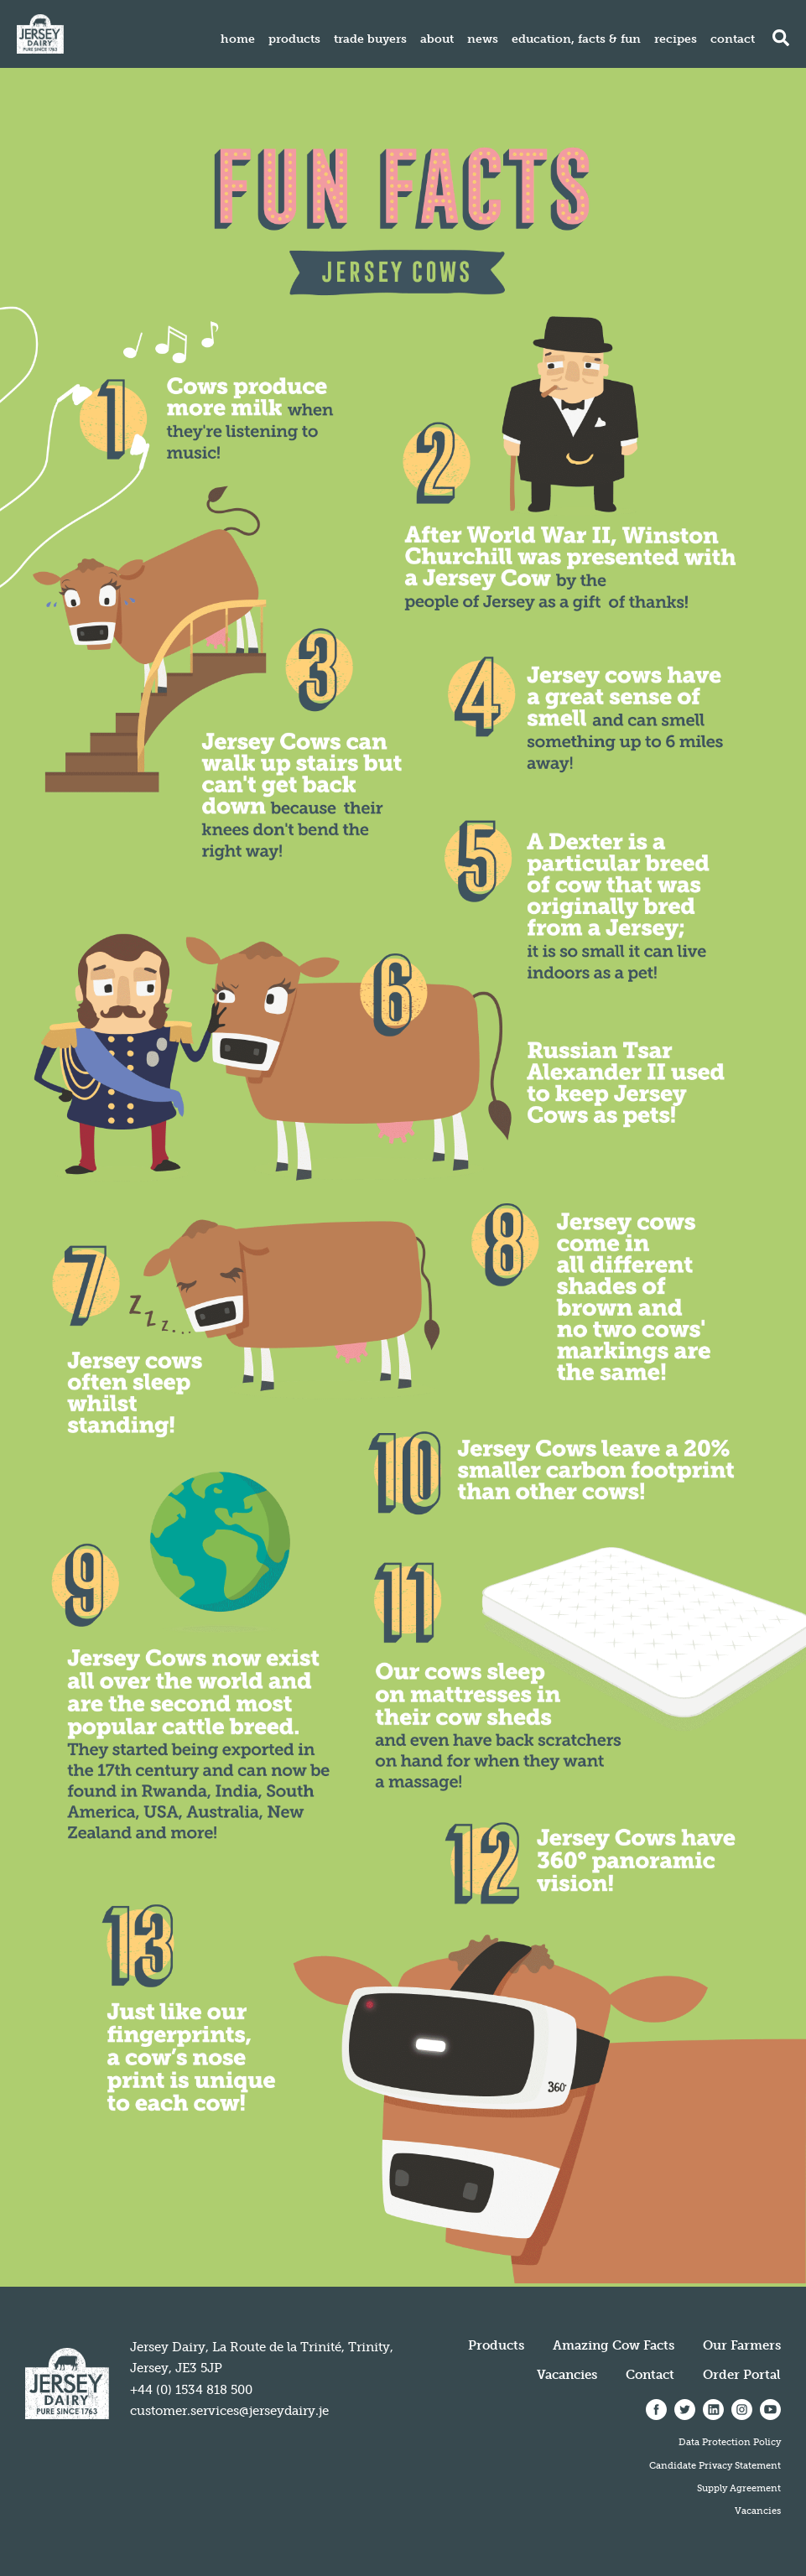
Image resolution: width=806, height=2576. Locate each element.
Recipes (675, 39)
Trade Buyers (370, 39)
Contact (732, 39)
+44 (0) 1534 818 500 (191, 2389)
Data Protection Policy (730, 2442)
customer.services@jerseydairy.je (229, 2410)
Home (238, 39)
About (437, 39)
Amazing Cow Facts (613, 2345)
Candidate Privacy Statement (715, 2465)
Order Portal (742, 2374)
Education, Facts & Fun (576, 39)
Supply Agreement (739, 2488)
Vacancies (567, 2374)
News (482, 39)
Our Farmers (742, 2345)
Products (294, 39)
